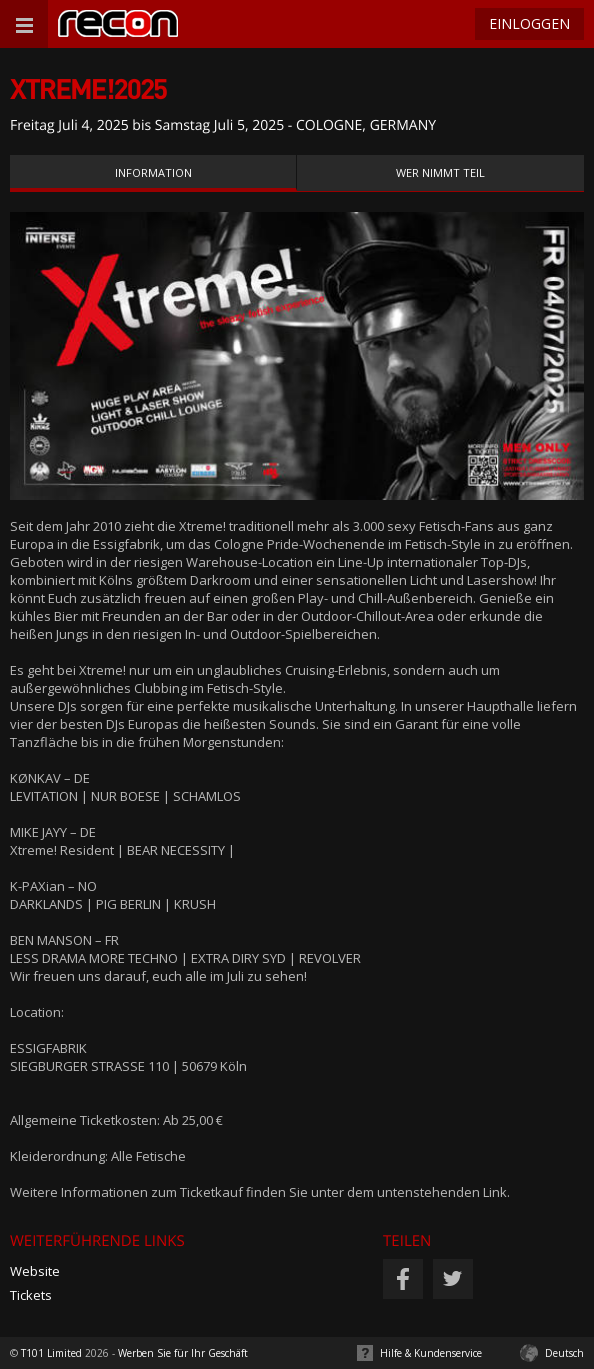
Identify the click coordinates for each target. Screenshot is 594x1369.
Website (35, 1271)
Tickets (31, 1295)
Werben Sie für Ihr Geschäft (183, 1353)
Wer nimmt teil (440, 172)
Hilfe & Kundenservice (431, 1353)
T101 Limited (51, 1353)
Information (153, 172)
